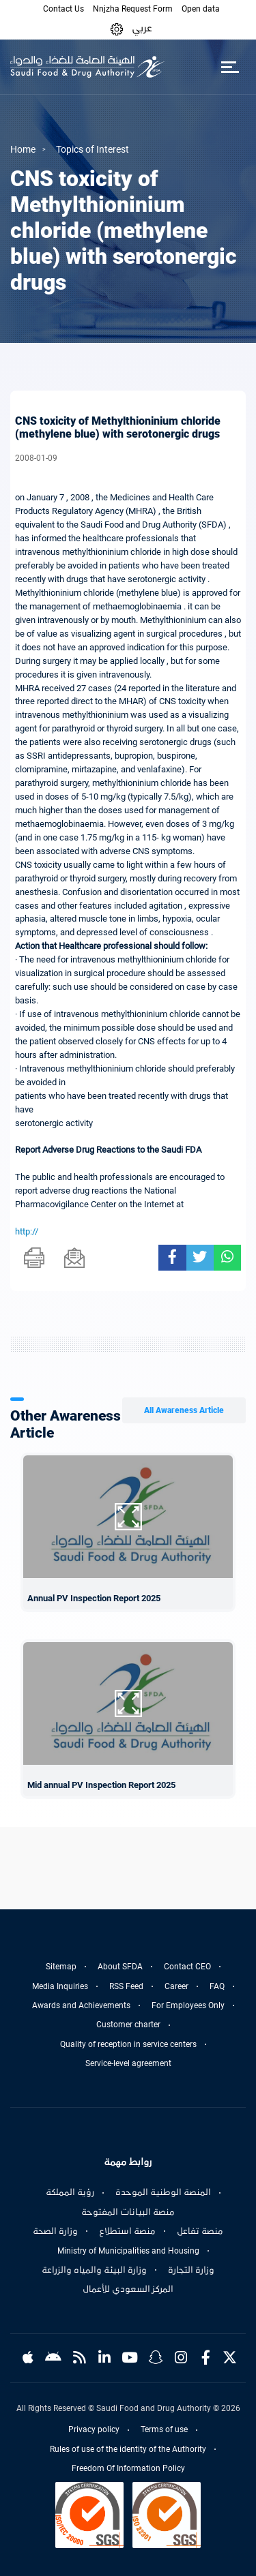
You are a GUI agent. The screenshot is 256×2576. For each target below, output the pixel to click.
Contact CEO (187, 1966)
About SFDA (120, 1966)
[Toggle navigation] (230, 67)
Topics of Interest (92, 149)
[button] (117, 28)
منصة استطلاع (127, 2231)
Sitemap (61, 1966)
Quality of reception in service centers (128, 2044)
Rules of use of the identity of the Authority (128, 2449)
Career (176, 1986)
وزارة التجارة (191, 2270)
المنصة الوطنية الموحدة (163, 2192)
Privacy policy (93, 2429)
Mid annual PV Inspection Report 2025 (101, 1785)
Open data (201, 9)
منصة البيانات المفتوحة (128, 2212)
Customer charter (128, 2024)
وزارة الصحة (55, 2231)
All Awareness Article (184, 1410)
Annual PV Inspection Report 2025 (93, 1598)
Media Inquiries (60, 1986)
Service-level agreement (128, 2063)
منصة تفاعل (200, 2231)
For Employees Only (188, 2005)
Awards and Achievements (81, 2005)
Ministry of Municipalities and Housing (128, 2251)
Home (22, 149)
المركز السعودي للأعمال (128, 2289)
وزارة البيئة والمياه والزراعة (94, 2270)
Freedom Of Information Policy (128, 2468)
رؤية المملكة (70, 2192)
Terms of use (164, 2429)
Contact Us (63, 9)
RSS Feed (126, 1986)
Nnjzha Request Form (133, 9)
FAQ (217, 1986)
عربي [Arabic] (142, 27)
